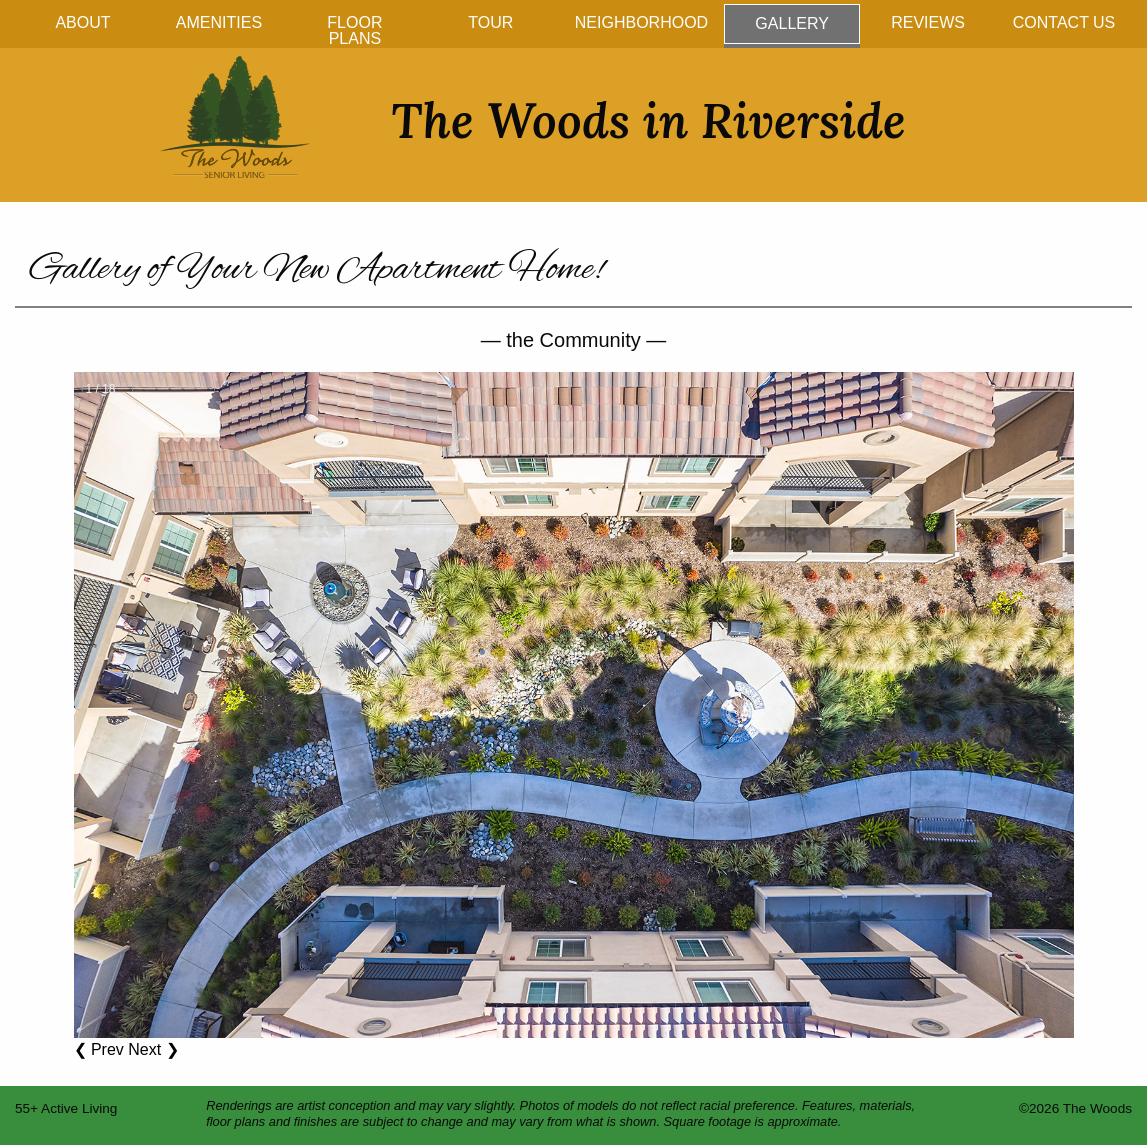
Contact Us (1064, 22)
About (82, 22)
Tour (490, 22)
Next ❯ (153, 1050)
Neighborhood (641, 22)
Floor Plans (354, 30)
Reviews (928, 22)
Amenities (219, 22)
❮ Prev (99, 1050)
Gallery (792, 23)
